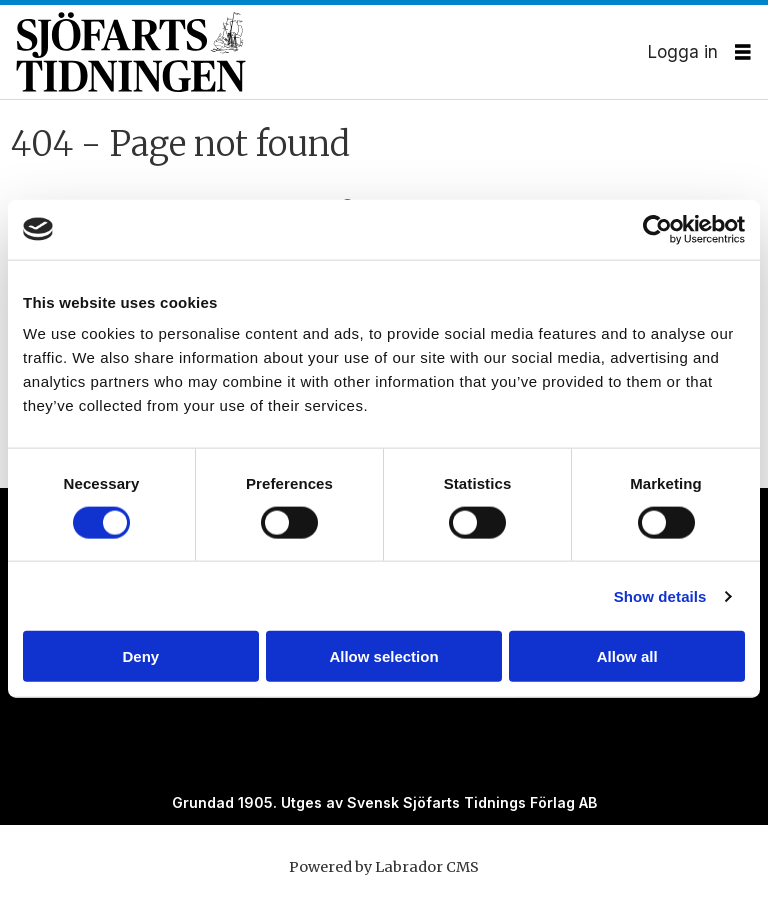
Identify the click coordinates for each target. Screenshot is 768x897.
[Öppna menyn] (743, 52)
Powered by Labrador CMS (384, 867)
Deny (140, 656)
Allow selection (383, 656)
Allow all (627, 656)
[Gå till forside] (332, 51)
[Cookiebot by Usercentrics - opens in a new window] (657, 229)
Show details (660, 595)
